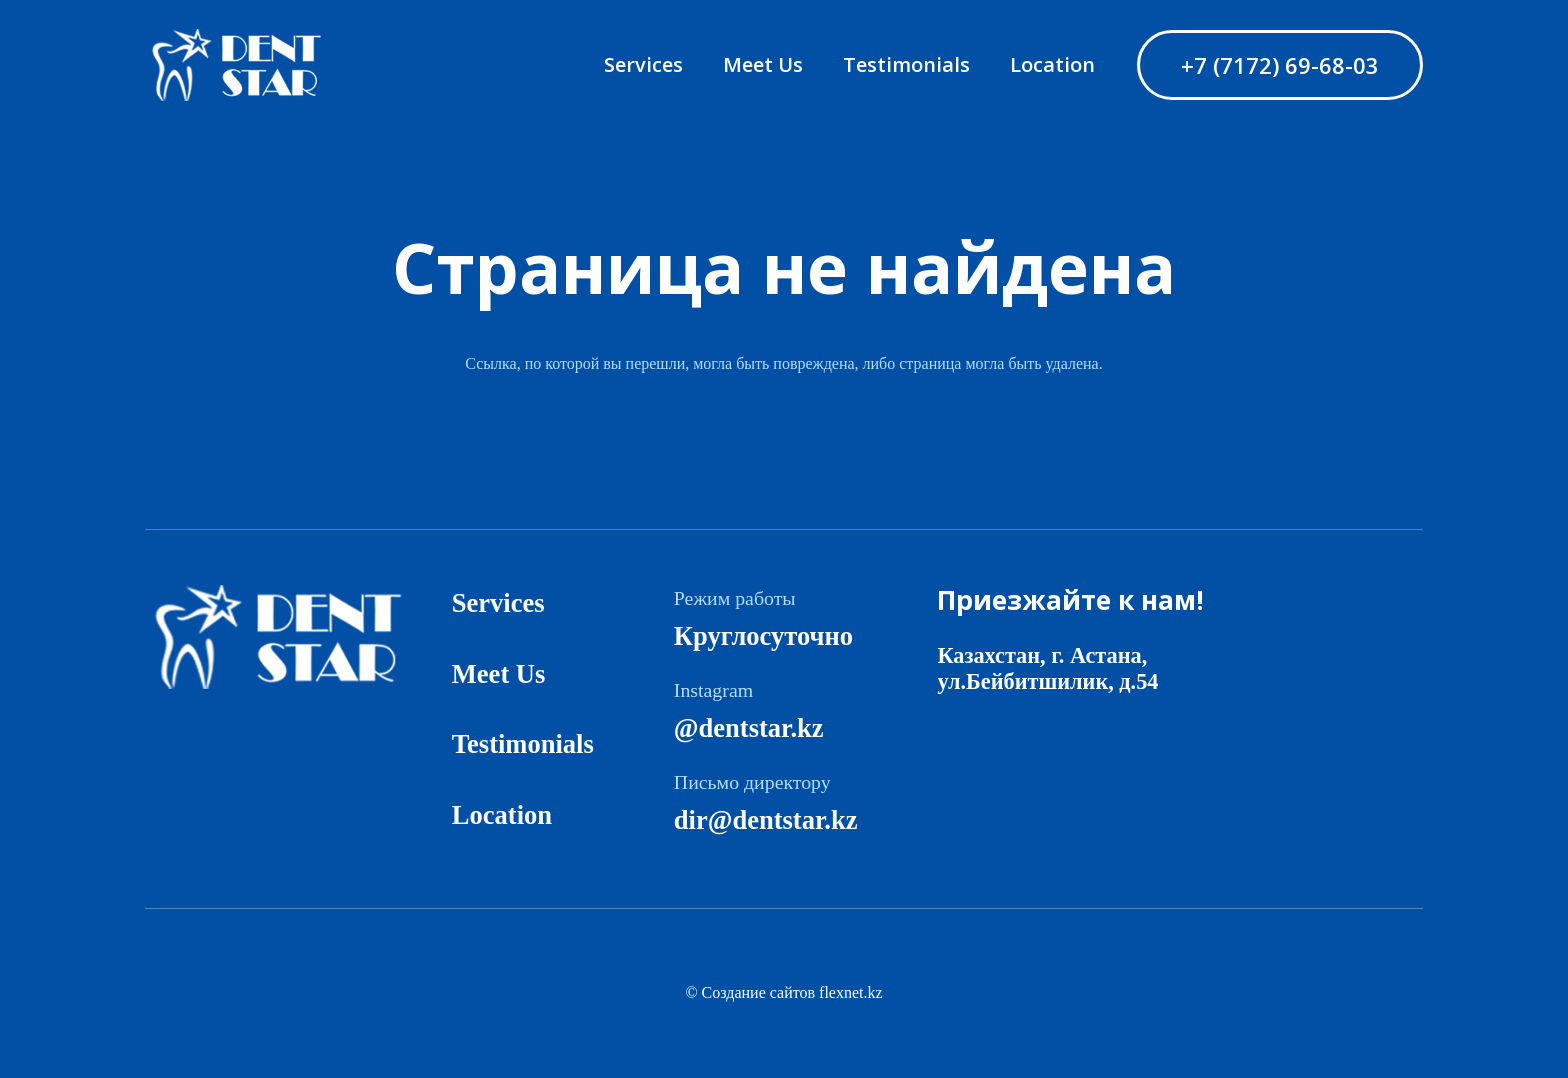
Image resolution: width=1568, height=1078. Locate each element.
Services (498, 603)
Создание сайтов (758, 992)
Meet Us (499, 674)
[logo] (248, 65)
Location (502, 815)
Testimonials (523, 744)
